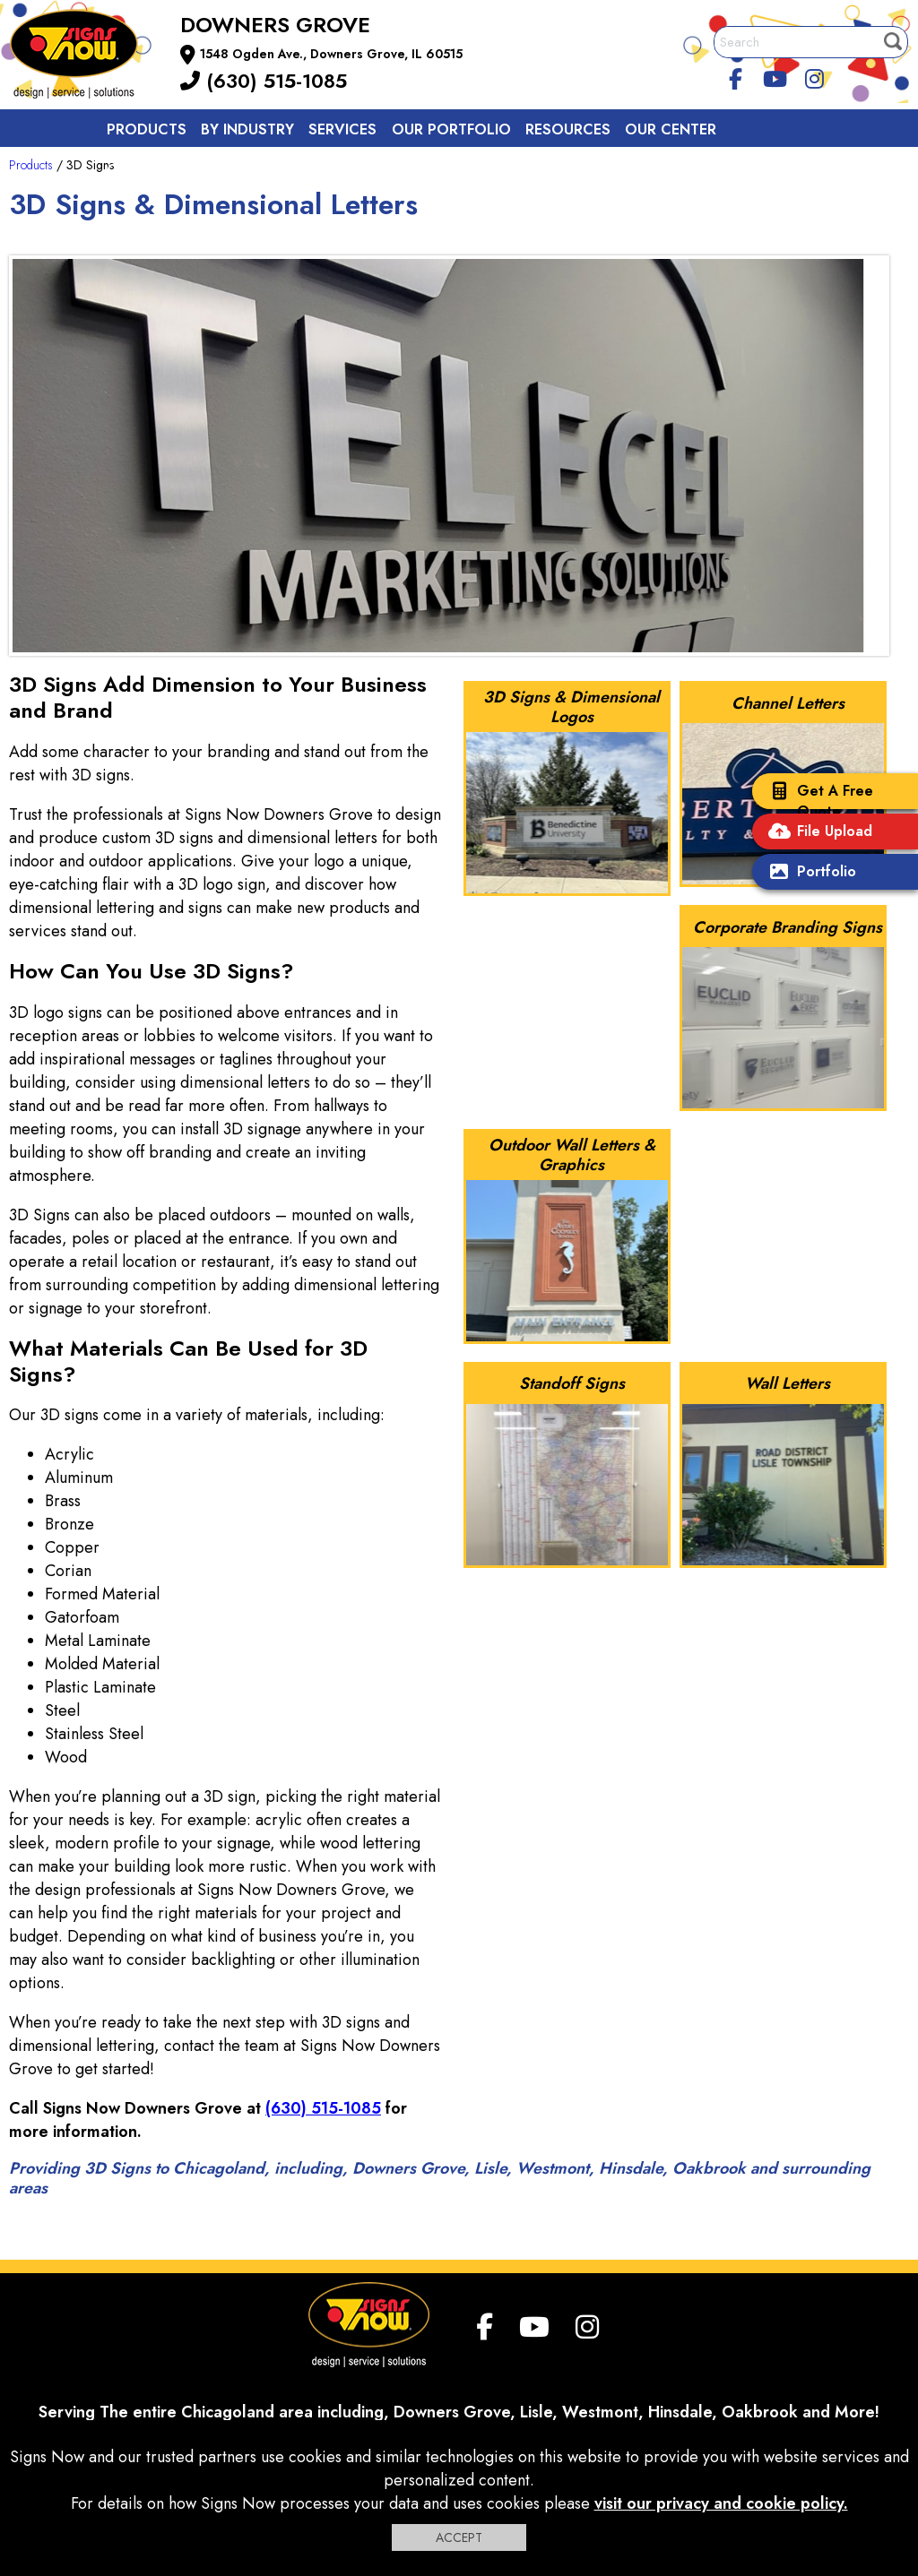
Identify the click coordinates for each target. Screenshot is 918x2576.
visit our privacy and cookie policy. (721, 2503)
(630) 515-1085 (263, 80)
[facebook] (736, 76)
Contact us (154, 169)
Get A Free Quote (817, 801)
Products (146, 129)
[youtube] (775, 76)
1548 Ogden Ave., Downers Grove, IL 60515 (331, 54)
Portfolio (808, 873)
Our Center (670, 129)
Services (342, 129)
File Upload (816, 833)
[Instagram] (814, 76)
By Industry (247, 129)
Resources (568, 129)
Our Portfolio (451, 129)
